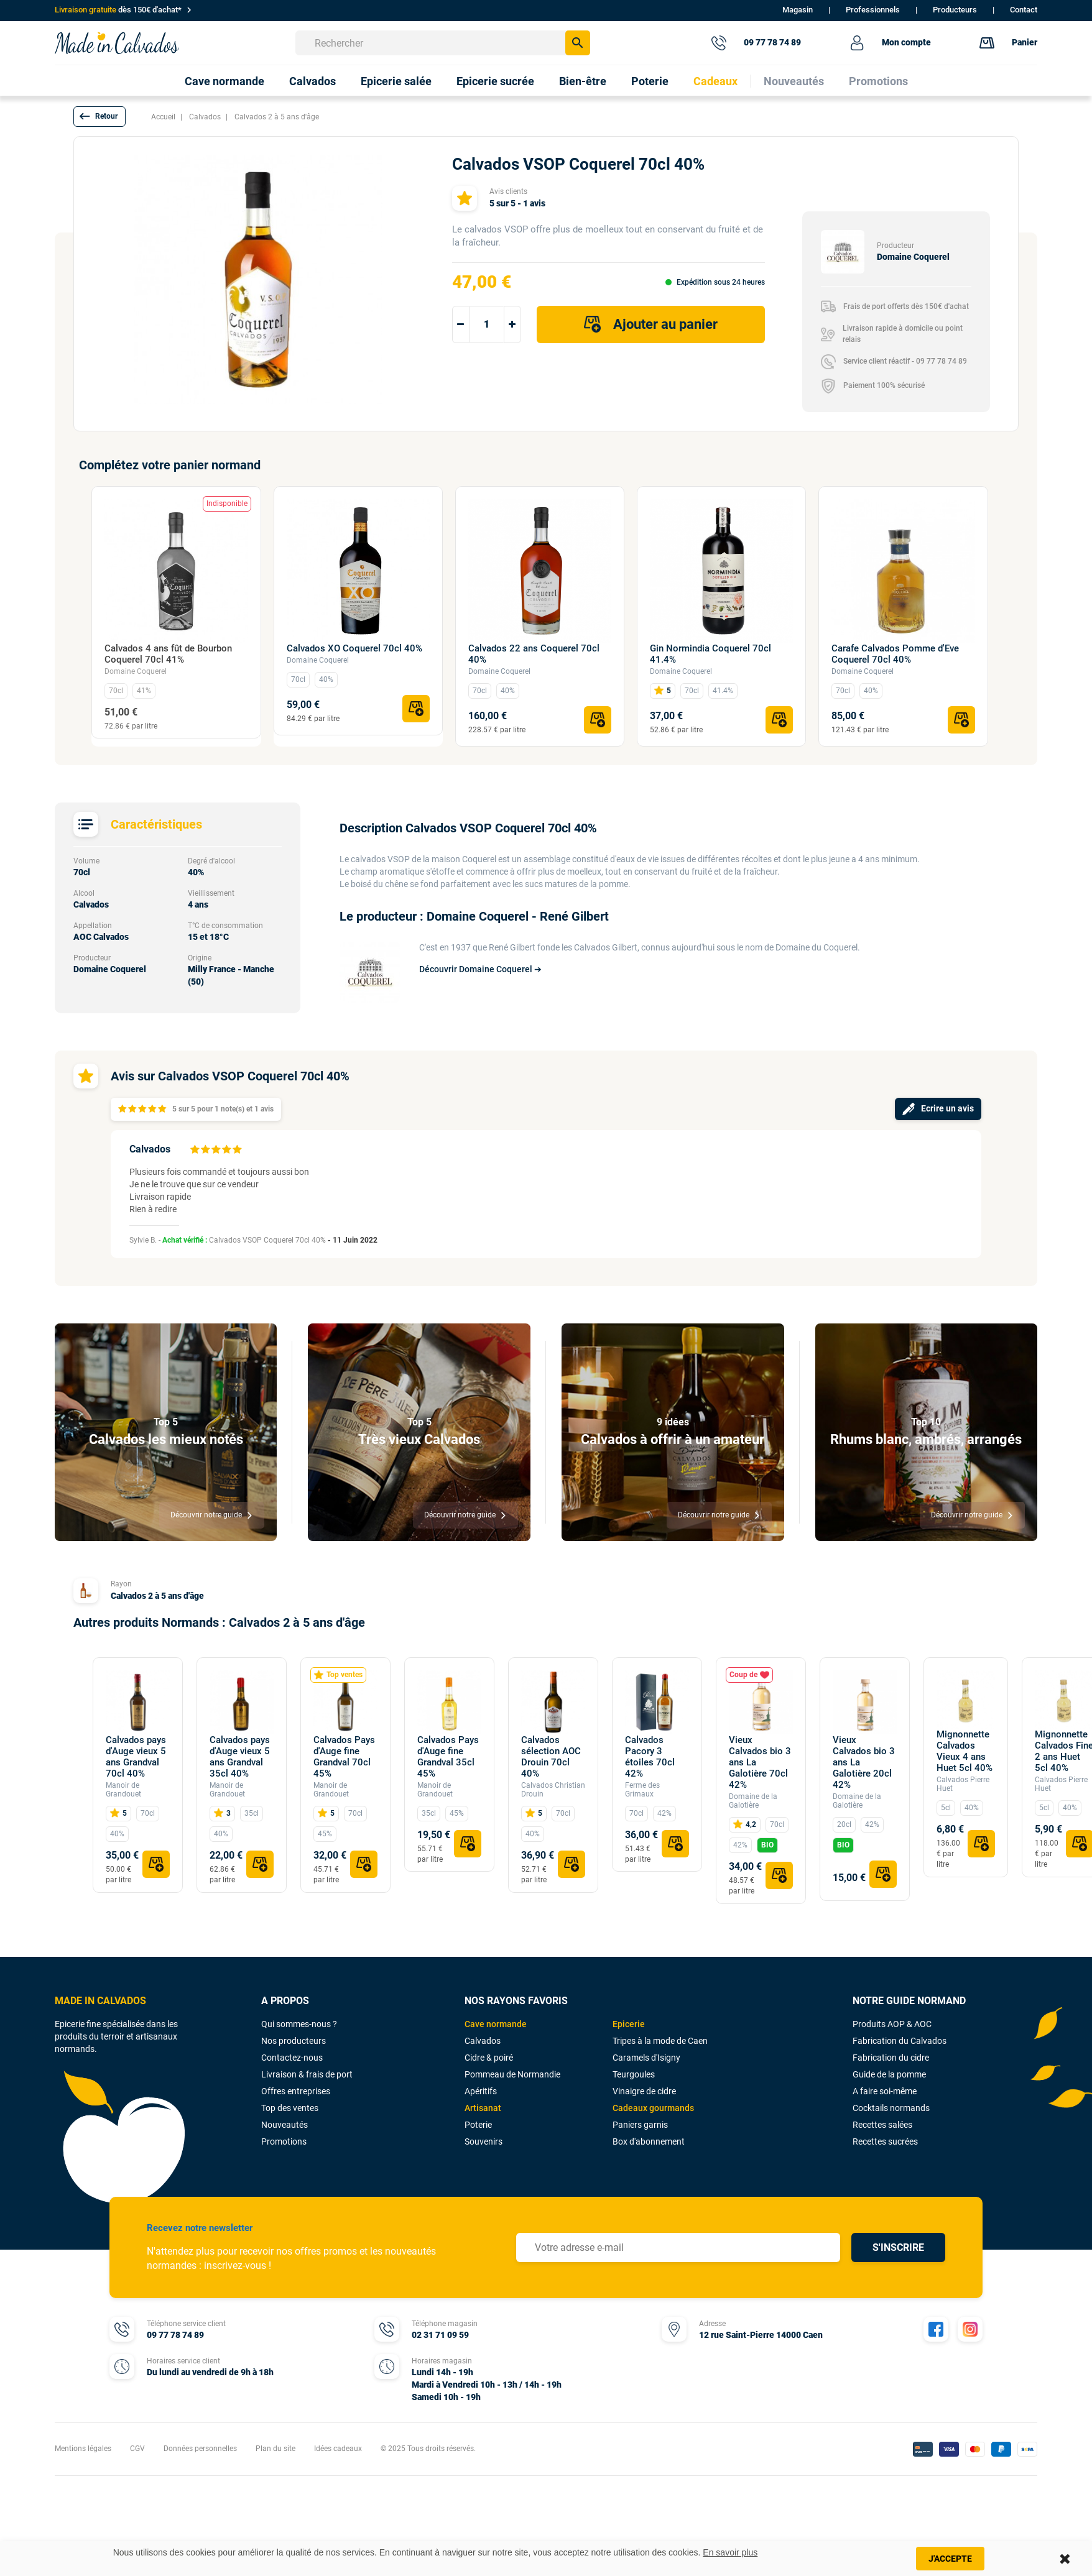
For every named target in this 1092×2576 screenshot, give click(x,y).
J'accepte (950, 2559)
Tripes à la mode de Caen (660, 2041)
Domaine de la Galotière (753, 1801)
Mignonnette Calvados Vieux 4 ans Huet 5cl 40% (965, 1751)
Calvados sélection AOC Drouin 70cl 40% (551, 1756)
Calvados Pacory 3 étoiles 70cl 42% (650, 1756)
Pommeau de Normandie (512, 2074)
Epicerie (629, 2024)
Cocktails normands (891, 2108)
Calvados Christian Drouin (553, 1789)
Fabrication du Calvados (899, 2041)
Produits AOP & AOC (892, 2024)
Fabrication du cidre (891, 2058)
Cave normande (496, 2024)
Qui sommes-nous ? (299, 2024)
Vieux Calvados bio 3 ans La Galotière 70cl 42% (760, 1762)
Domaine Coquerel (135, 671)
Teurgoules (634, 2074)
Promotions (284, 2141)
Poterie (478, 2125)
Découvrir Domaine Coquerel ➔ (480, 969)
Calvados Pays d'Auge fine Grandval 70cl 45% (344, 1756)
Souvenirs (483, 2141)
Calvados (483, 2041)
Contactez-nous (292, 2058)
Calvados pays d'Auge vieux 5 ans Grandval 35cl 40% (240, 1756)
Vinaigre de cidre (644, 2091)
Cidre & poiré (489, 2058)
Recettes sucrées (885, 2141)
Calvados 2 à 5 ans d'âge (157, 1596)
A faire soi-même (885, 2091)
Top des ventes (289, 2108)
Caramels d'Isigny (646, 2058)
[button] (99, 116)
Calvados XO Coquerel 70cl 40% (354, 648)
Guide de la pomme (889, 2074)
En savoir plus (730, 2552)
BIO (767, 1845)
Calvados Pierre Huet (963, 1784)
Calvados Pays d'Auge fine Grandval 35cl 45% (448, 1756)
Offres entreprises (295, 2091)
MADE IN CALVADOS (100, 2001)
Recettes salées (882, 2125)
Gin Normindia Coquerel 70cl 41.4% (710, 654)
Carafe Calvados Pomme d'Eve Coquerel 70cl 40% (895, 654)
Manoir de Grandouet (123, 1789)
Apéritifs (481, 2091)
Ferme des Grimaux (642, 1789)
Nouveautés (284, 2125)
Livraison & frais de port (307, 2074)
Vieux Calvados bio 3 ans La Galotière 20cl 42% (864, 1762)
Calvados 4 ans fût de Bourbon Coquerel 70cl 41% (168, 654)
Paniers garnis (640, 2125)
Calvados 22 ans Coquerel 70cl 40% (533, 654)
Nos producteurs (293, 2041)
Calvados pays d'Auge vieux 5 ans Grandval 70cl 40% (136, 1756)
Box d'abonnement (649, 2141)
